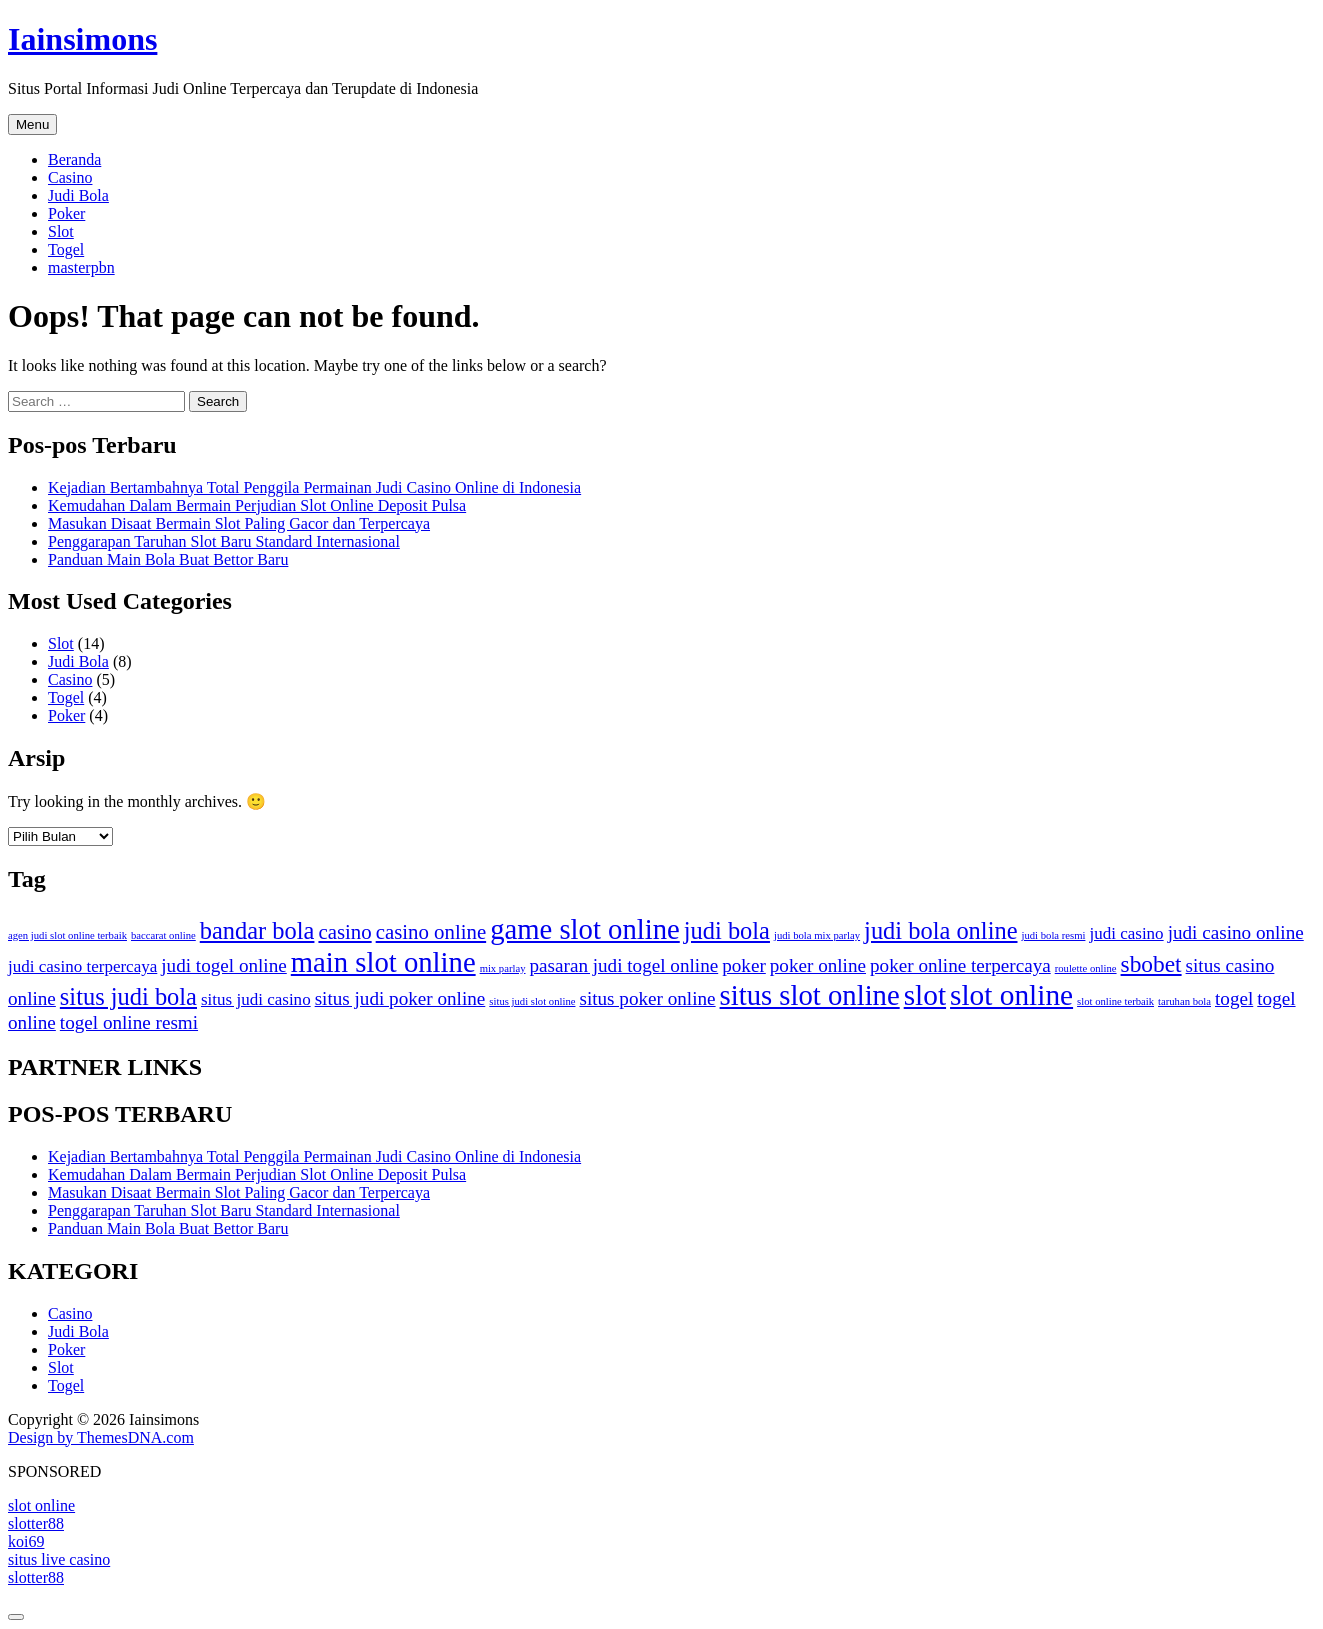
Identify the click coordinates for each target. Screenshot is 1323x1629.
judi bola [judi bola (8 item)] (727, 930)
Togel (66, 249)
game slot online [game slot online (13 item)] (585, 929)
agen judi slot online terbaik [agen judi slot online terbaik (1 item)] (67, 935)
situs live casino (59, 1559)
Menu (32, 124)
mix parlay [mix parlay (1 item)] (503, 968)
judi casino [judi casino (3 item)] (1126, 933)
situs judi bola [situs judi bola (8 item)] (128, 996)
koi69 (26, 1541)
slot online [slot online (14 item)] (1011, 995)
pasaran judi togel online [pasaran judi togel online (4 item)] (624, 965)
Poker (66, 213)
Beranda (74, 159)
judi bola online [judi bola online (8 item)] (940, 930)
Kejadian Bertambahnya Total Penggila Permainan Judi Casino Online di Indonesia (314, 487)
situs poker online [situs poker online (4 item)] (647, 998)
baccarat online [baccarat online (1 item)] (163, 935)
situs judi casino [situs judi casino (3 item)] (256, 999)
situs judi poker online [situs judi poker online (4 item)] (400, 998)
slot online (41, 1505)
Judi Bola (78, 195)
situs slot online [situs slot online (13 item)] (810, 995)
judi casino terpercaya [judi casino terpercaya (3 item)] (82, 966)
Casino (70, 177)
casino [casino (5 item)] (344, 932)
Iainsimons (82, 39)
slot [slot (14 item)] (925, 995)
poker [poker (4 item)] (744, 965)
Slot (61, 231)
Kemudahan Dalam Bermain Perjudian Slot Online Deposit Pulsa (257, 505)
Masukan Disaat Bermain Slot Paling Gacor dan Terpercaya (239, 523)
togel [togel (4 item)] (1234, 998)
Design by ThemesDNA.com (101, 1437)
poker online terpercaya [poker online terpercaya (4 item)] (960, 965)
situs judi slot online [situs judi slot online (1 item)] (532, 1001)
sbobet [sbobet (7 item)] (1151, 964)
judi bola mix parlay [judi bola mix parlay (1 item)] (817, 935)
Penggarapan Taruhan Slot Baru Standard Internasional (224, 541)
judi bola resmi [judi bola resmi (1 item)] (1054, 935)
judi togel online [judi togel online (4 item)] (223, 965)
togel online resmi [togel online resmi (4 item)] (129, 1022)
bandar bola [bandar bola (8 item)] (257, 930)
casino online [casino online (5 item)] (431, 932)
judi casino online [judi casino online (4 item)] (1236, 932)
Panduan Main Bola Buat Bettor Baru (168, 559)
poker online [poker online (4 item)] (818, 965)
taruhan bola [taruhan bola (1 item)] (1184, 1001)
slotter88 (36, 1523)
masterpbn (81, 267)
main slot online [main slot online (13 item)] (383, 962)
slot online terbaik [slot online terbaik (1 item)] (1115, 1001)
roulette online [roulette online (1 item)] (1086, 968)
